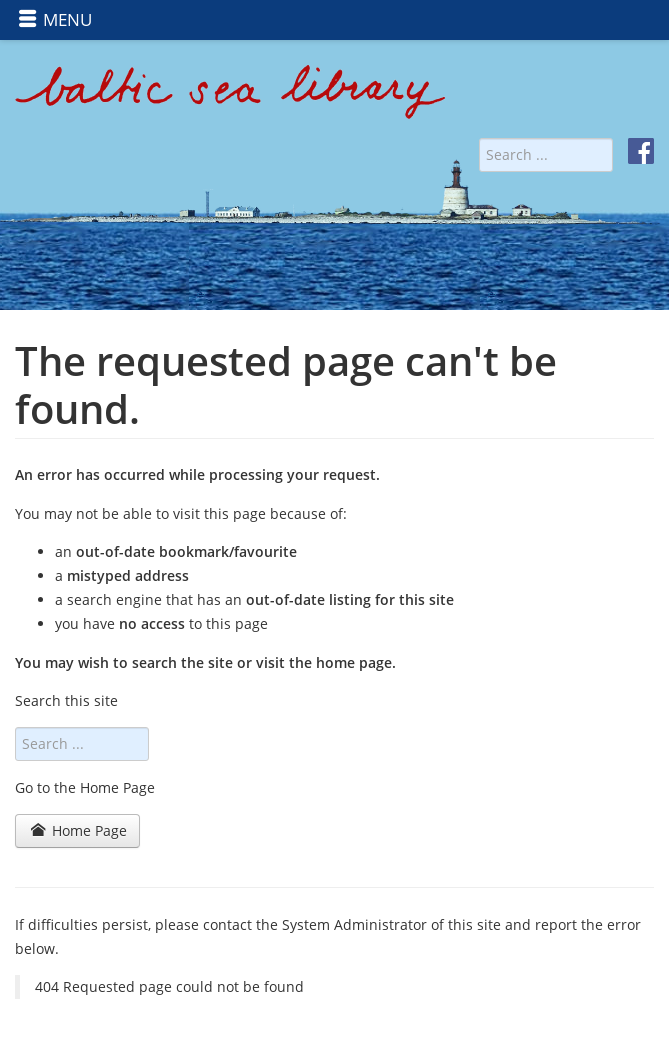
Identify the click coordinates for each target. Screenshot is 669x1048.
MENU (55, 19)
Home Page (79, 830)
